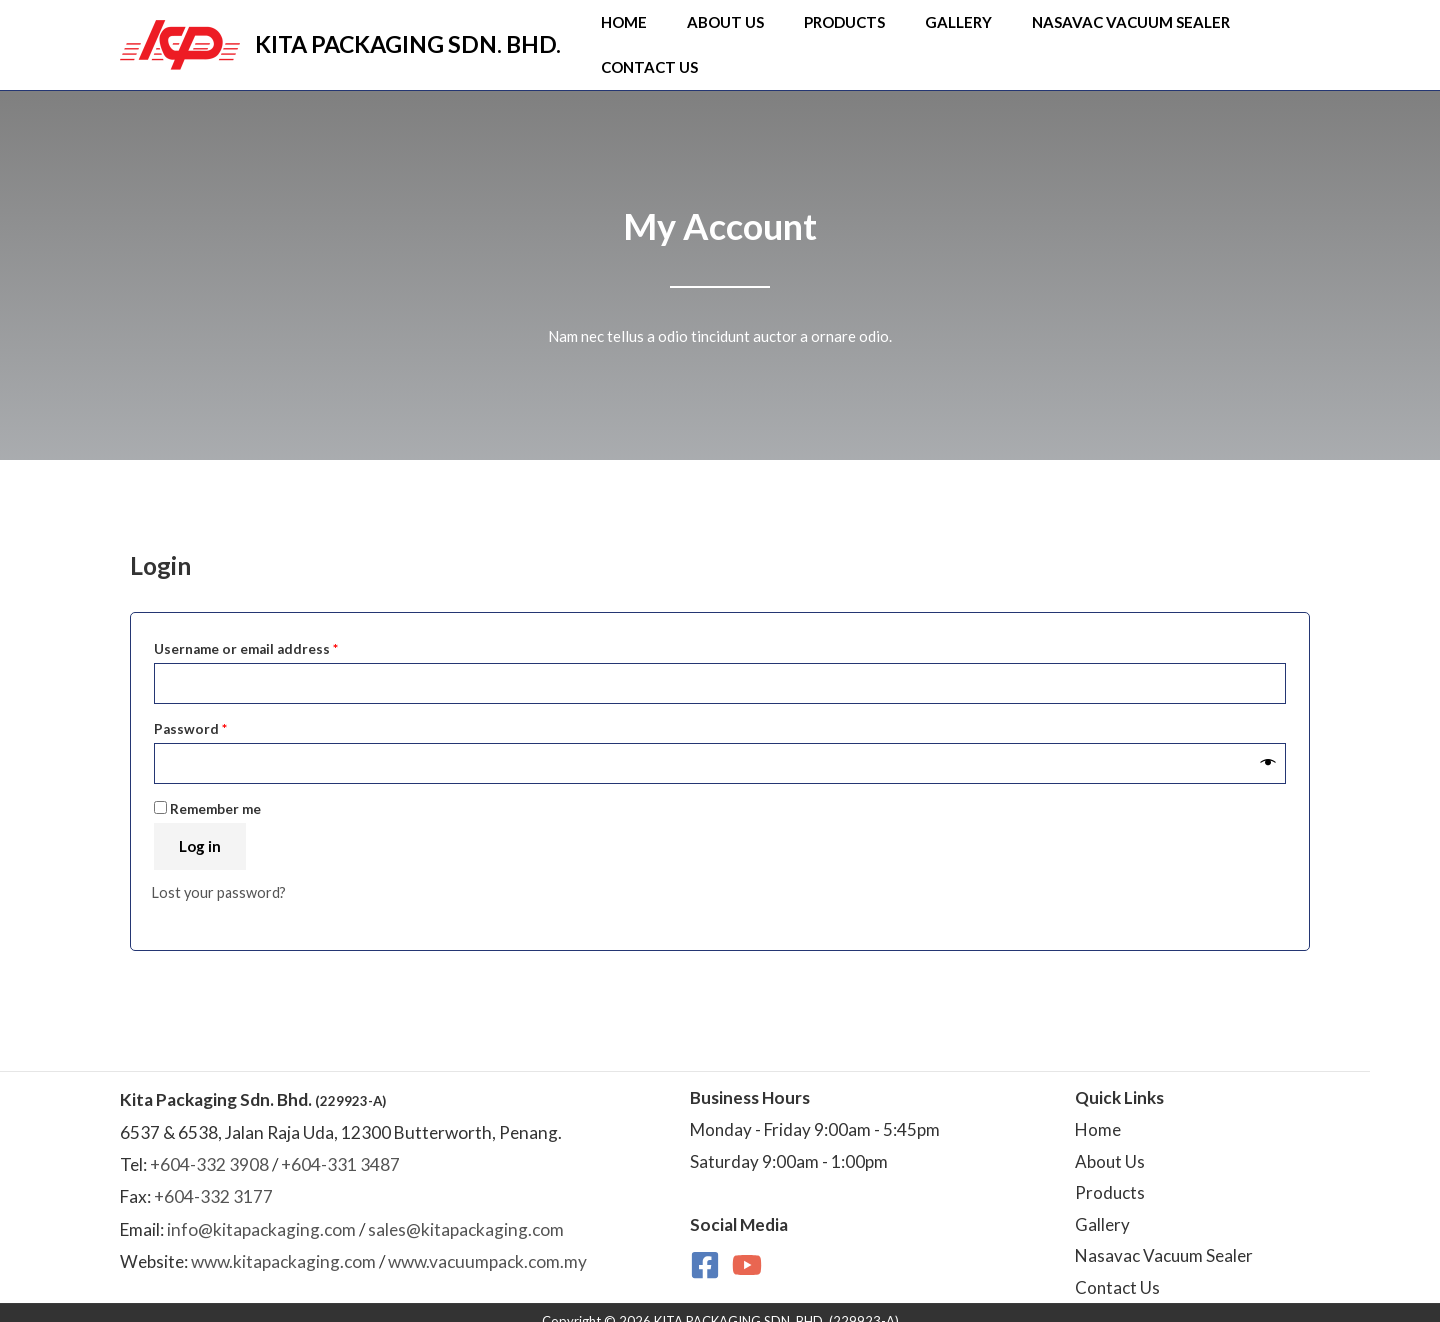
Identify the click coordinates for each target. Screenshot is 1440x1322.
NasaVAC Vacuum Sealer (1088, 34)
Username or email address (276, 626)
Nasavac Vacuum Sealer (1164, 1239)
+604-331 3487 (340, 1148)
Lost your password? (220, 875)
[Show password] (1268, 746)
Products (833, 34)
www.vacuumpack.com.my (487, 1245)
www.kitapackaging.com (283, 1245)
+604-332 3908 (209, 1148)
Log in (200, 829)
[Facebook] (705, 1249)
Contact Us (1259, 34)
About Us (730, 34)
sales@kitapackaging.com (466, 1212)
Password (220, 707)
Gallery (931, 34)
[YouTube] (747, 1249)
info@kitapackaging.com (261, 1212)
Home (645, 34)
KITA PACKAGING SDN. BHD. (408, 34)
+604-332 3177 (213, 1180)
